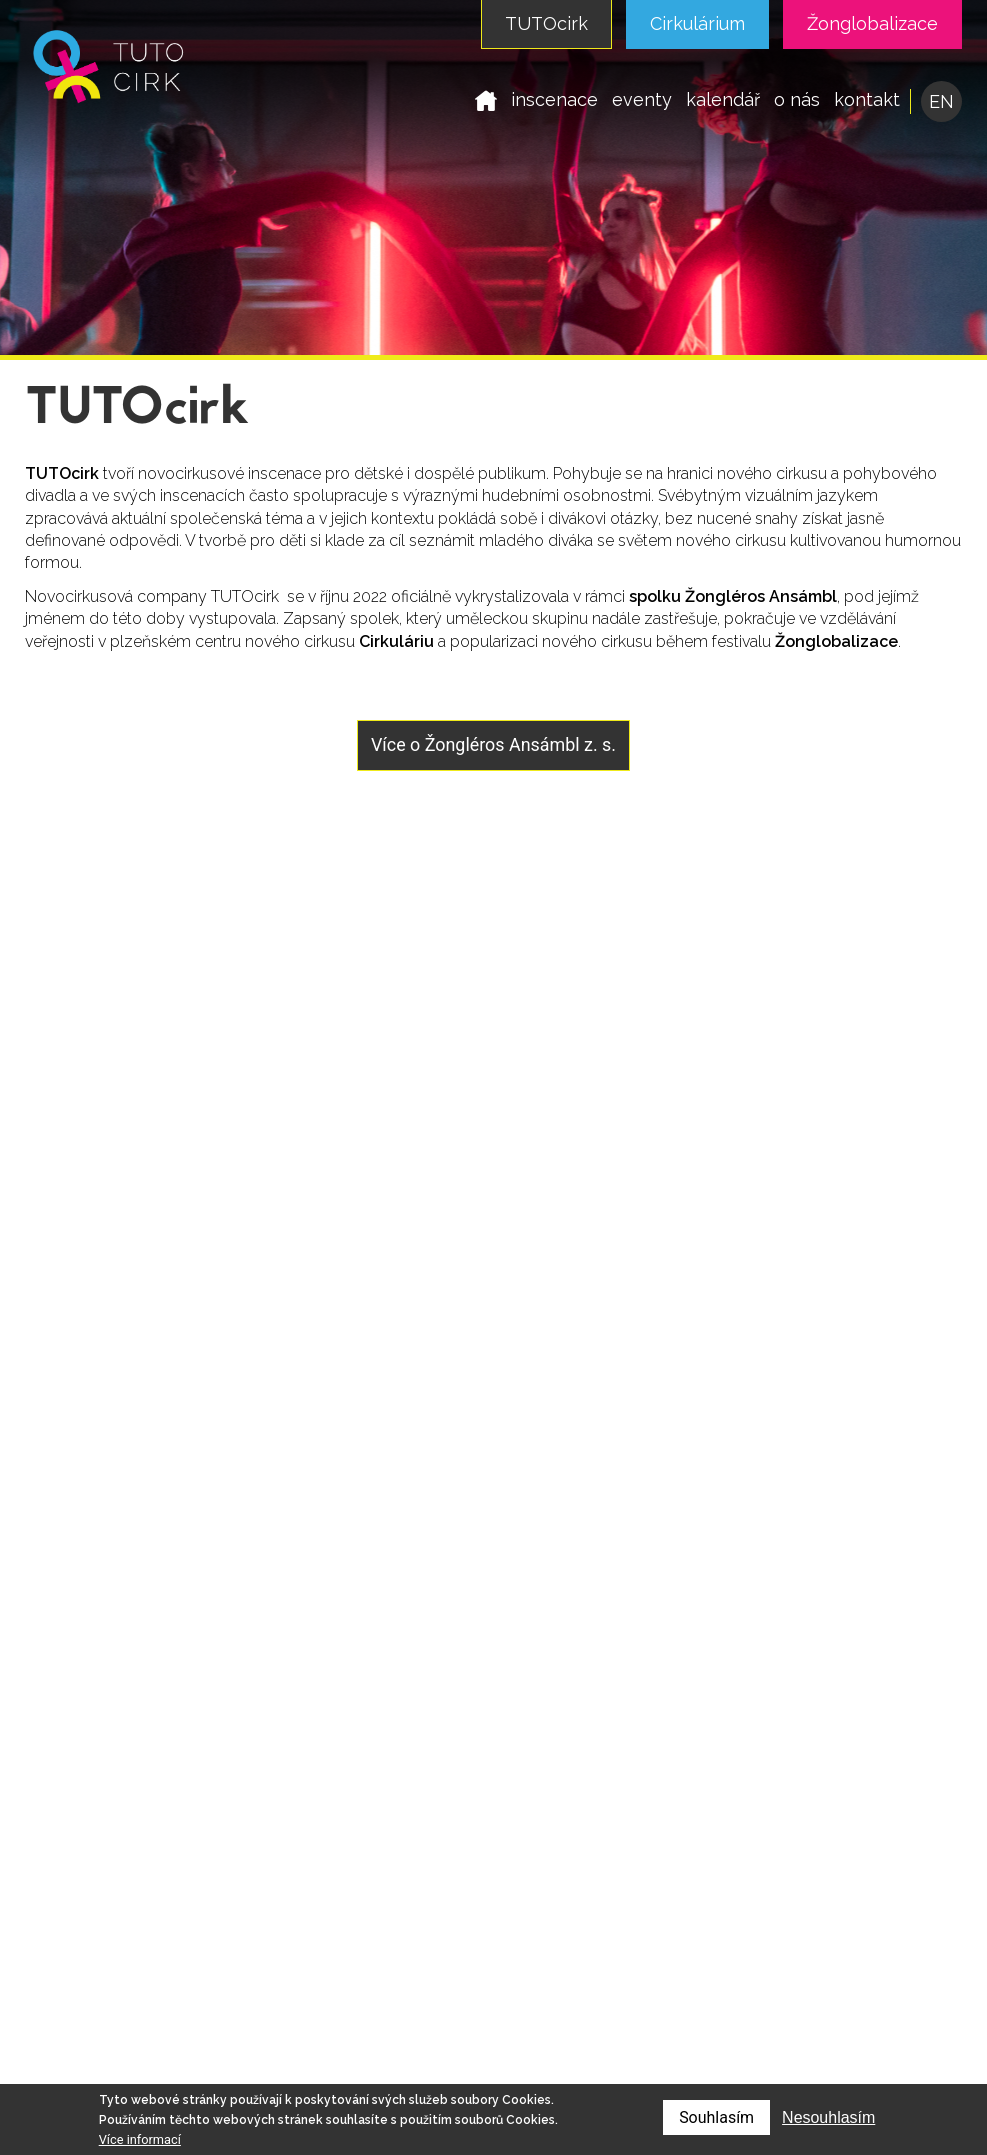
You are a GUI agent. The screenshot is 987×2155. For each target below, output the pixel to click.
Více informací (140, 2139)
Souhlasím (716, 2117)
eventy (642, 99)
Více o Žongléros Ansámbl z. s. (493, 744)
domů (486, 99)
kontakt (867, 99)
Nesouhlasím (828, 2117)
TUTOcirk (546, 23)
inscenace (554, 99)
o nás (797, 99)
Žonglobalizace (872, 23)
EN (941, 101)
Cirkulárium (697, 23)
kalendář (723, 99)
